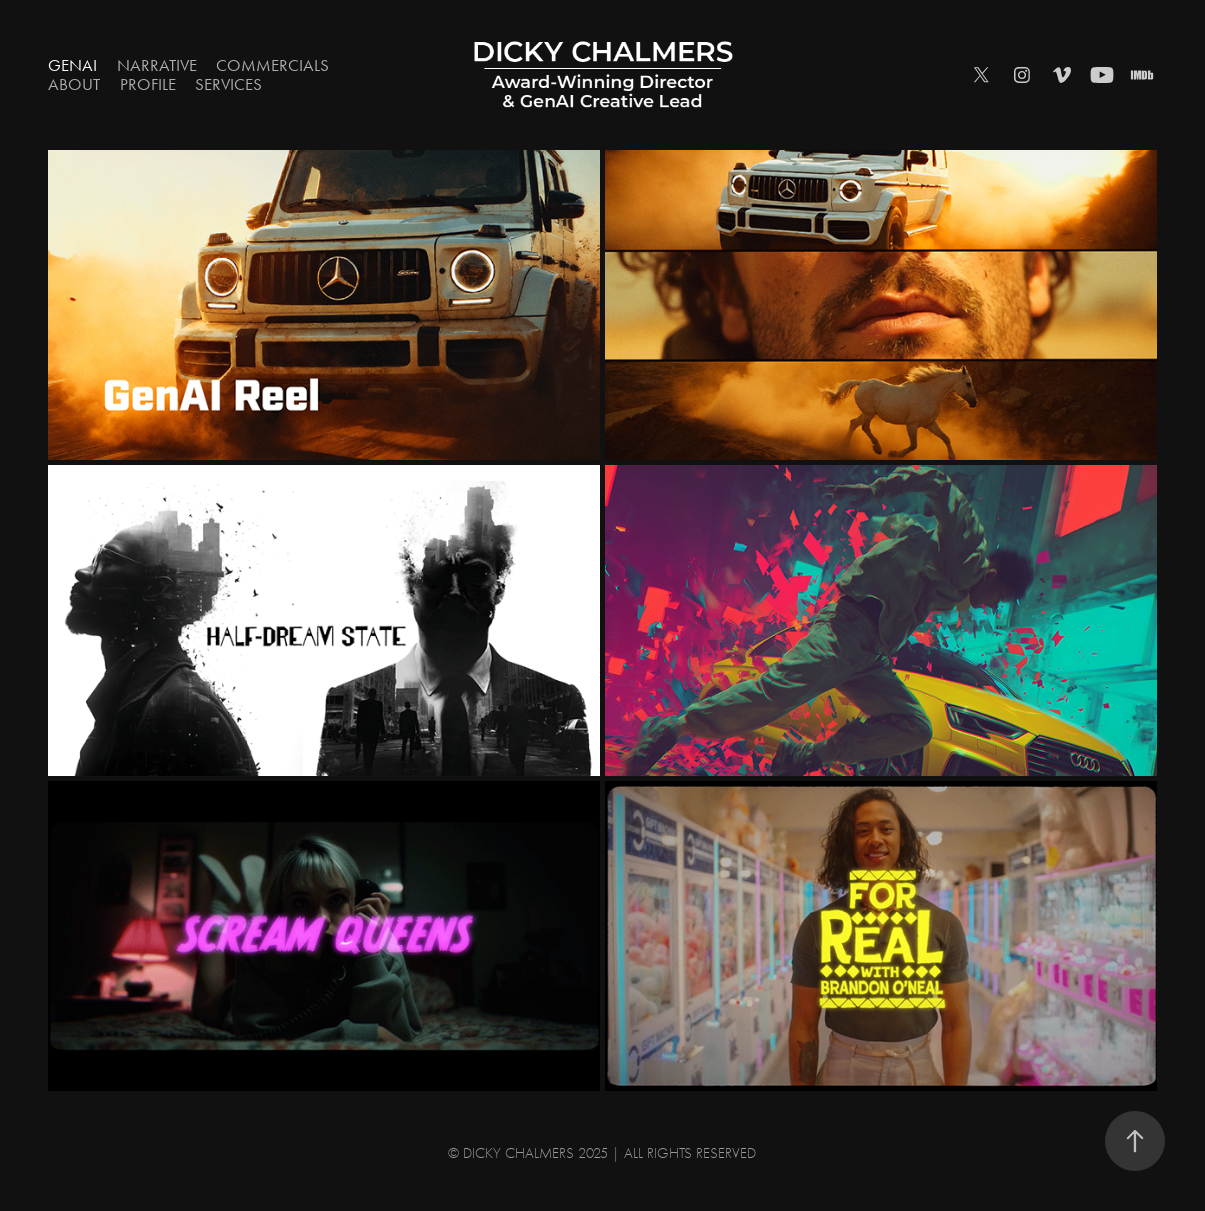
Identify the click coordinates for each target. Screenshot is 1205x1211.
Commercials (272, 65)
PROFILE (148, 84)
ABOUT (74, 84)
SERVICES (228, 84)
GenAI (72, 65)
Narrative (157, 65)
